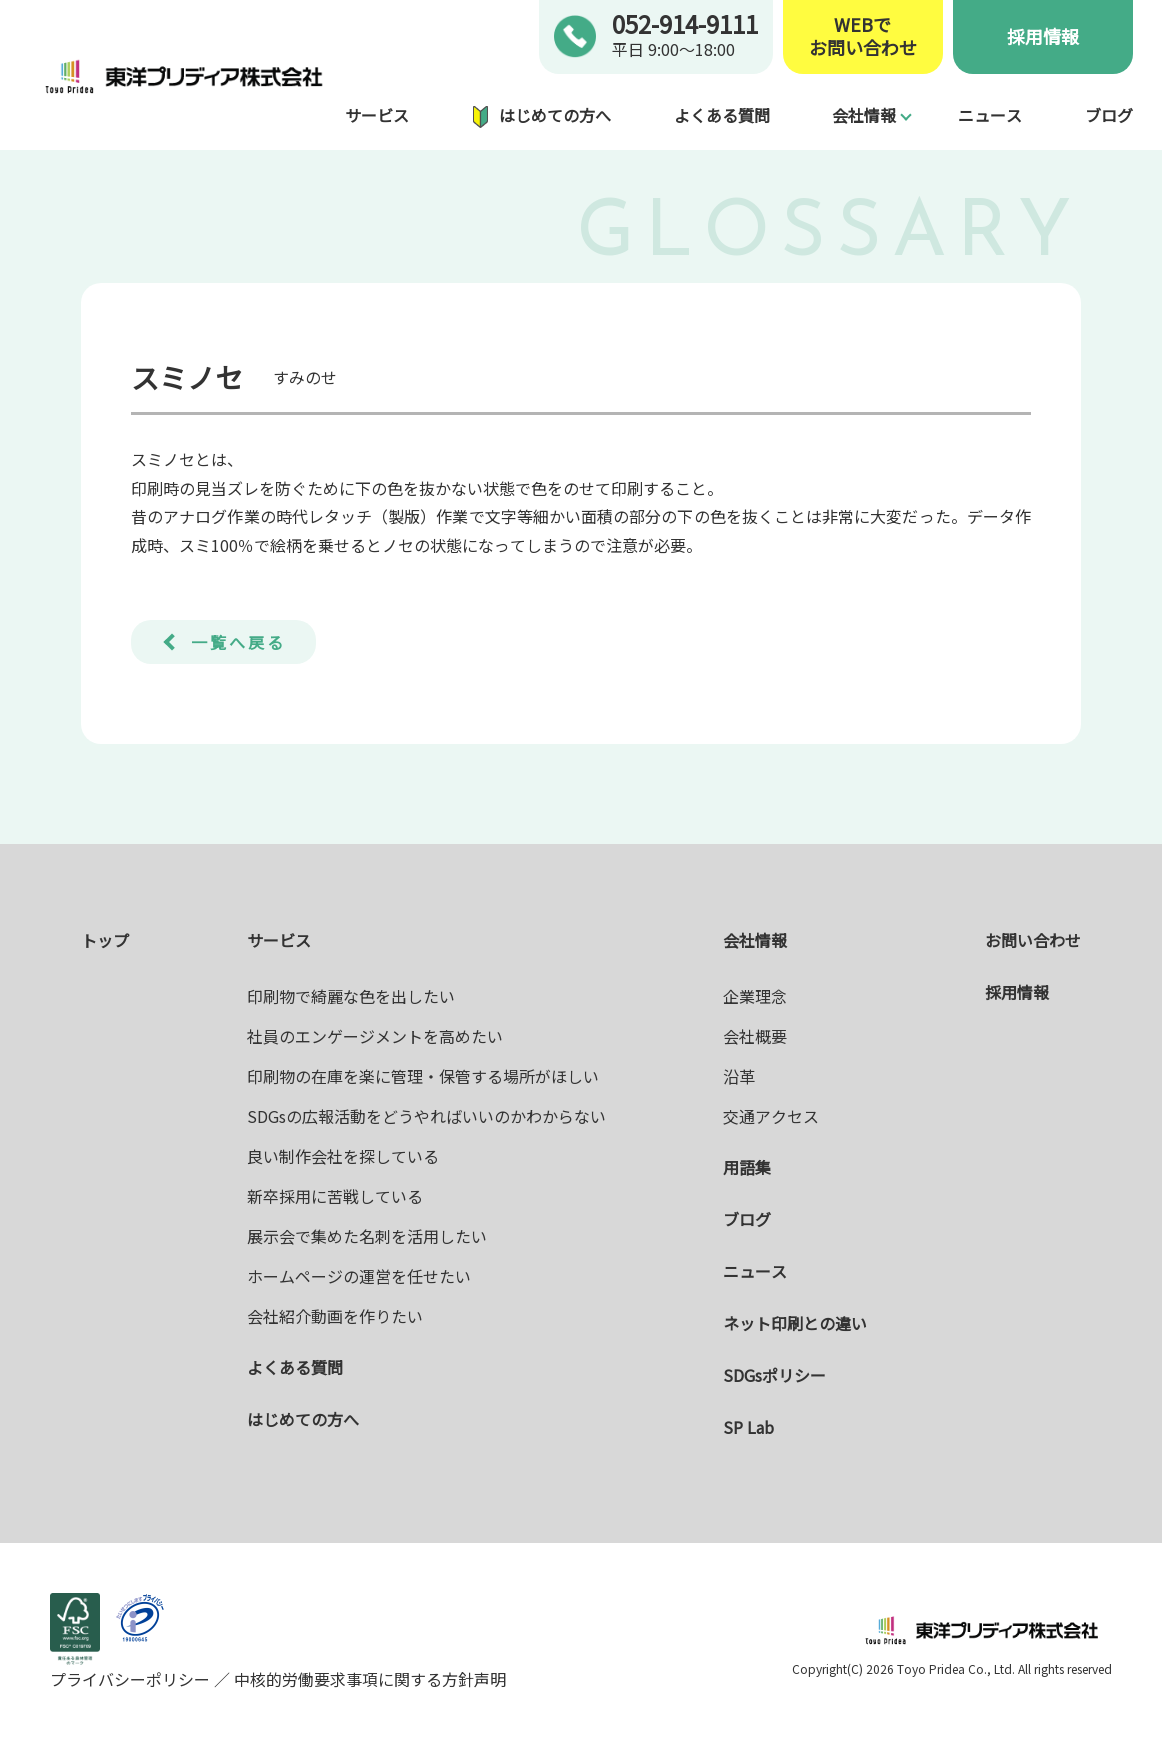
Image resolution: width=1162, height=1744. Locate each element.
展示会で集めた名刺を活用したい (367, 1236)
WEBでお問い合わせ (863, 36)
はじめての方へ (555, 115)
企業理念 (755, 996)
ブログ (1109, 115)
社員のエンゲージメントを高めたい (375, 1036)
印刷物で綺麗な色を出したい (351, 996)
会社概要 (755, 1036)
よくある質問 (722, 115)
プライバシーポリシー (132, 1679)
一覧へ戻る (238, 642)
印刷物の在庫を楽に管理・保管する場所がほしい (423, 1076)
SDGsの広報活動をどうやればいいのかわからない (426, 1116)
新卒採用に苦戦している (335, 1196)
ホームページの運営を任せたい (359, 1276)
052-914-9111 (685, 23)
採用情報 (1043, 36)
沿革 (739, 1076)
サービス (377, 115)
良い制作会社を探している (343, 1156)
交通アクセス (771, 1116)
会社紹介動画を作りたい (335, 1316)
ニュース (990, 115)
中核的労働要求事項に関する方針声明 (368, 1679)
